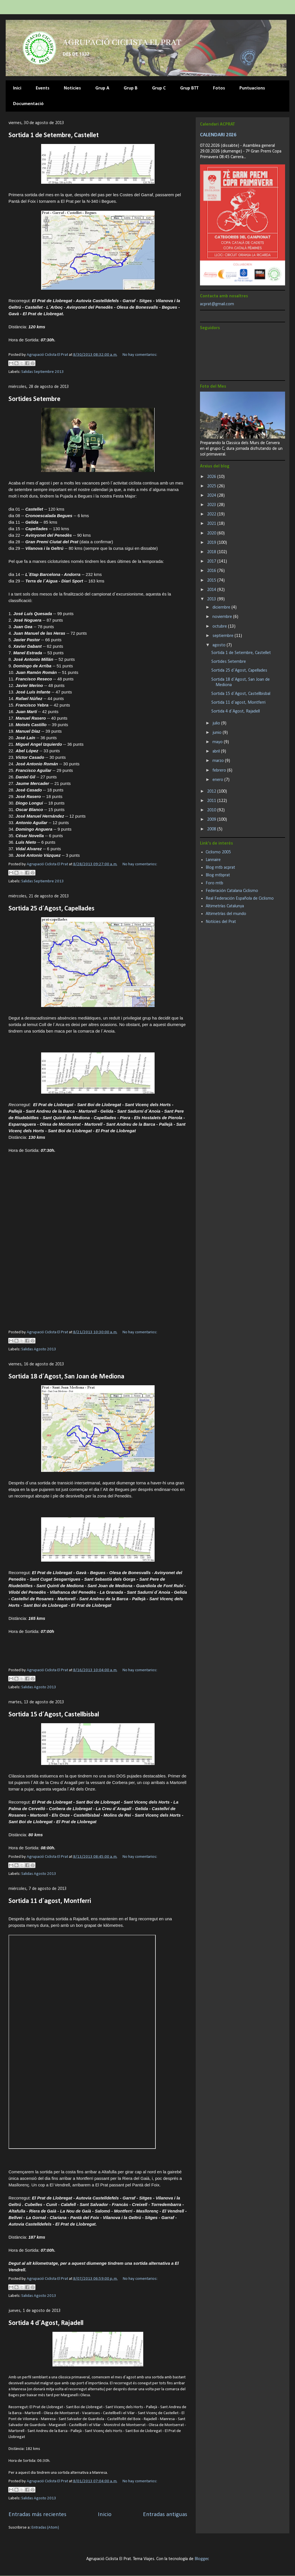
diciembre (221, 607)
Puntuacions (252, 88)
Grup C (159, 88)
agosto (219, 645)
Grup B (131, 88)
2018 (212, 552)
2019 (212, 542)
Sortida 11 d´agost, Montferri (50, 1901)
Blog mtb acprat (220, 867)
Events (42, 88)
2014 (212, 590)
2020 (212, 533)
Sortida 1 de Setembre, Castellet (54, 135)
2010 (212, 810)
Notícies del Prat (221, 922)
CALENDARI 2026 (218, 135)
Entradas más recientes (37, 2514)
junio (217, 732)
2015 (212, 580)
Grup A (102, 88)
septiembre (223, 636)
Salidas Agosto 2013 (38, 1349)
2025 (212, 486)
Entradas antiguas (165, 2514)
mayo (218, 742)
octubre (220, 626)
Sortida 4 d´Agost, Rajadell (46, 2323)
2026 (212, 477)
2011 (212, 801)
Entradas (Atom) (45, 2527)
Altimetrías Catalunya (225, 906)
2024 (212, 495)
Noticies (72, 88)
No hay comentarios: (140, 355)
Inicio (104, 2514)
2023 (212, 505)
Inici (17, 88)
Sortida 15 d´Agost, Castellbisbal (54, 1714)
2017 (212, 561)
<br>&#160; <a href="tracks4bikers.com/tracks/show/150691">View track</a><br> (82, 2042)
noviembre (222, 617)
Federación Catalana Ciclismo (232, 891)
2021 (212, 523)
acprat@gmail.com (217, 304)
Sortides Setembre (34, 399)
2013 (212, 599)
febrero (219, 770)
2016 (212, 571)
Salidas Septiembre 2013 (42, 372)
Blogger (201, 2559)
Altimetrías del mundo (226, 914)
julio (216, 723)
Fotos (219, 88)
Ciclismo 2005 (218, 852)
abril (216, 751)
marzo (218, 761)
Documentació (28, 103)
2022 (212, 514)
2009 (212, 819)
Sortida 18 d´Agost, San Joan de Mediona (66, 1376)
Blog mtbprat (218, 875)
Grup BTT (189, 88)
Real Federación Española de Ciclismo (240, 898)
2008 (212, 829)
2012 (212, 791)
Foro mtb (214, 883)
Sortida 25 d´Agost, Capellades (51, 908)
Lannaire (213, 860)
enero (218, 780)
